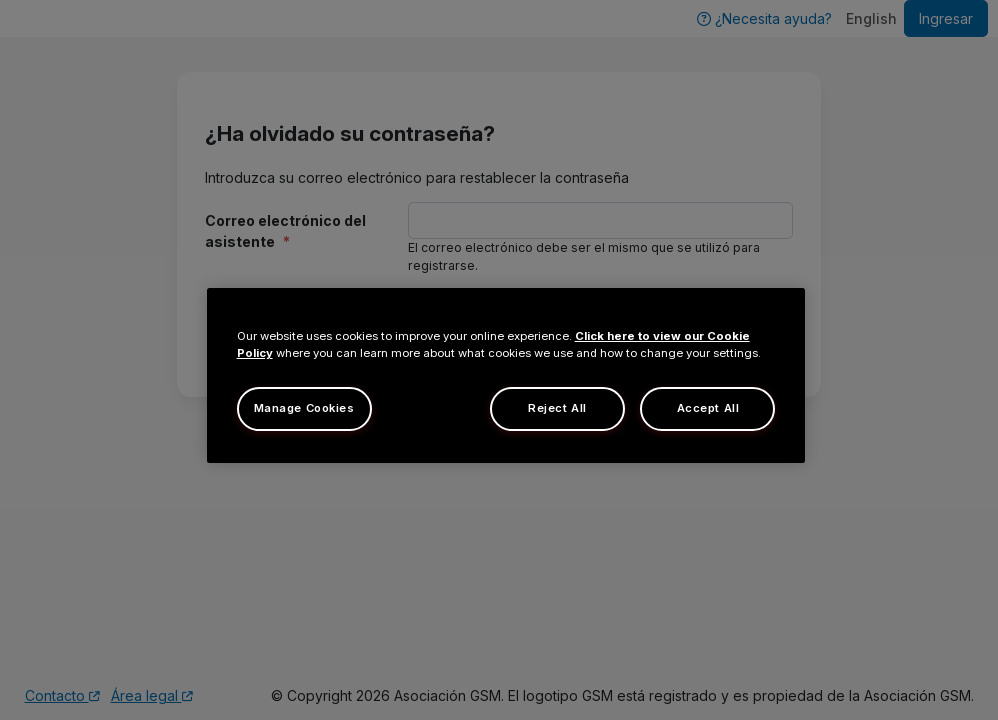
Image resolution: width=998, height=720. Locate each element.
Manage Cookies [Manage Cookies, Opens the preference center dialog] (304, 408)
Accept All (708, 408)
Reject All (557, 408)
